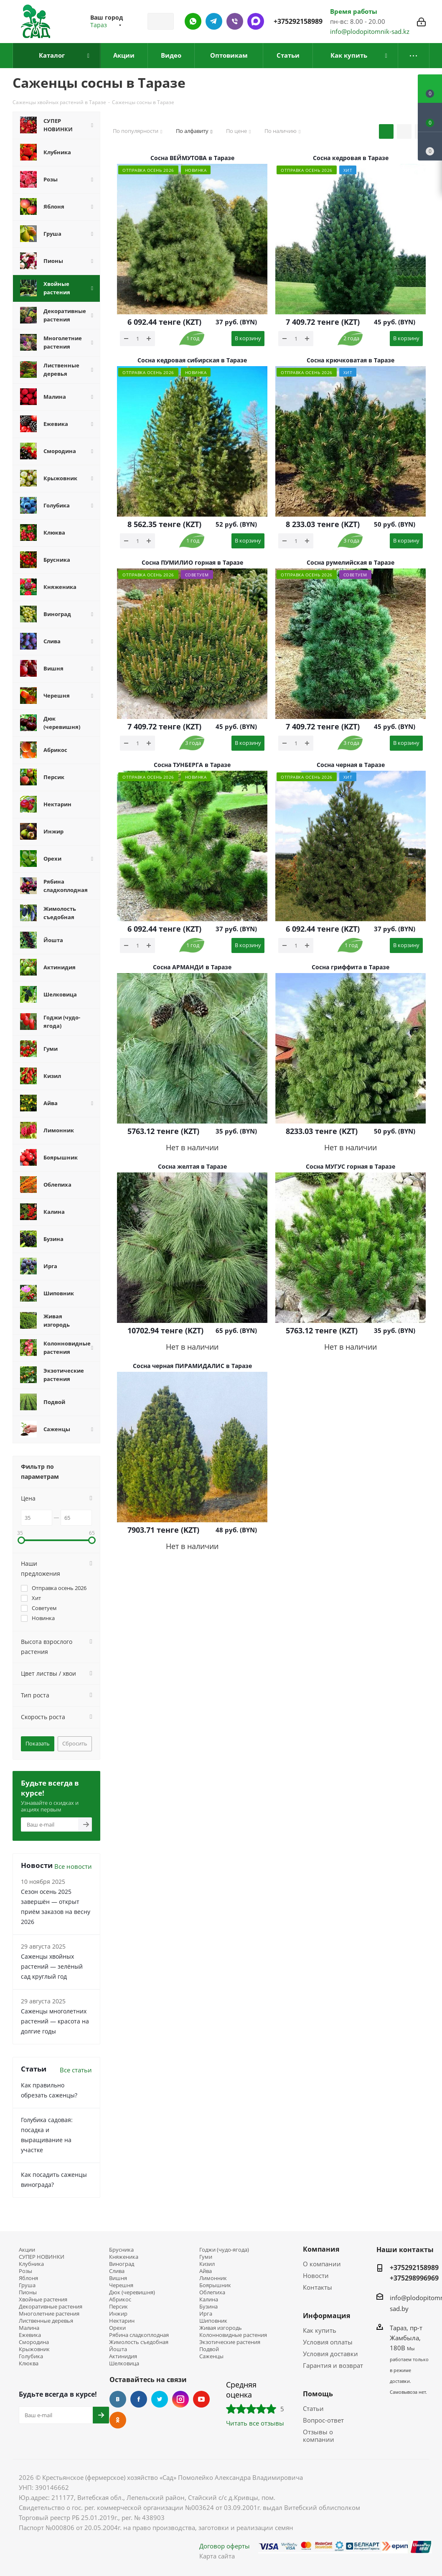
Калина (208, 2299)
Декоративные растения (50, 2306)
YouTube (201, 2399)
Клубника (31, 2264)
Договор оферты (224, 2546)
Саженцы (211, 2356)
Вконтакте (117, 2399)
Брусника (121, 2249)
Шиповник (213, 2321)
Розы (25, 2271)
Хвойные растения (43, 2299)
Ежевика (30, 2335)
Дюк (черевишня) (132, 2292)
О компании (322, 2264)
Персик (118, 2306)
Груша (27, 2285)
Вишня (118, 2278)
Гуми (205, 2257)
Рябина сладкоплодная (139, 2335)
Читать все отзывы (255, 2423)
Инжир (118, 2313)
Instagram (180, 2399)
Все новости (73, 1866)
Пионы (28, 2292)
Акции (27, 2249)
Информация (326, 2315)
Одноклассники (117, 2420)
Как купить (319, 2330)
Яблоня (28, 2278)
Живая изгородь (220, 2328)
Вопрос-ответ (323, 2420)
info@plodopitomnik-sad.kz (369, 31)
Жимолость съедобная (138, 2342)
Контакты (317, 2287)
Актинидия (123, 2356)
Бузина (208, 2306)
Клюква (28, 2363)
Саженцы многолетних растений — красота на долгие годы (55, 2021)
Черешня (121, 2285)
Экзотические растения (229, 2342)
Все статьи (76, 2070)
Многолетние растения (49, 2313)
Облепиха (212, 2292)
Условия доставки (330, 2353)
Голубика (31, 2356)
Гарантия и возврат (333, 2365)
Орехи (117, 2328)
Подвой (209, 2349)
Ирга (205, 2313)
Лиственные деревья (46, 2321)
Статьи (313, 2408)
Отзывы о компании (318, 2436)
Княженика (123, 2257)
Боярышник (215, 2285)
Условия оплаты (328, 2342)
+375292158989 (298, 21)
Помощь (318, 2393)
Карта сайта (217, 2556)
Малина (29, 2328)
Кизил (207, 2264)
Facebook (138, 2399)
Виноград (121, 2264)
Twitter (159, 2399)
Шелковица (124, 2363)
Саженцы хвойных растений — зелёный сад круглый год (52, 1966)
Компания (321, 2249)
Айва (205, 2271)
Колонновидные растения (233, 2335)
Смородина (34, 2342)
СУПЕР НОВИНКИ (41, 2257)
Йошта (118, 2349)
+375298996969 (414, 2278)
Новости (316, 2275)
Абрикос (120, 2299)
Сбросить (74, 1743)
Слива (116, 2271)
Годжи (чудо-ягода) (224, 2249)
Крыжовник (34, 2349)
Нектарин (122, 2321)
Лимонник (213, 2278)
